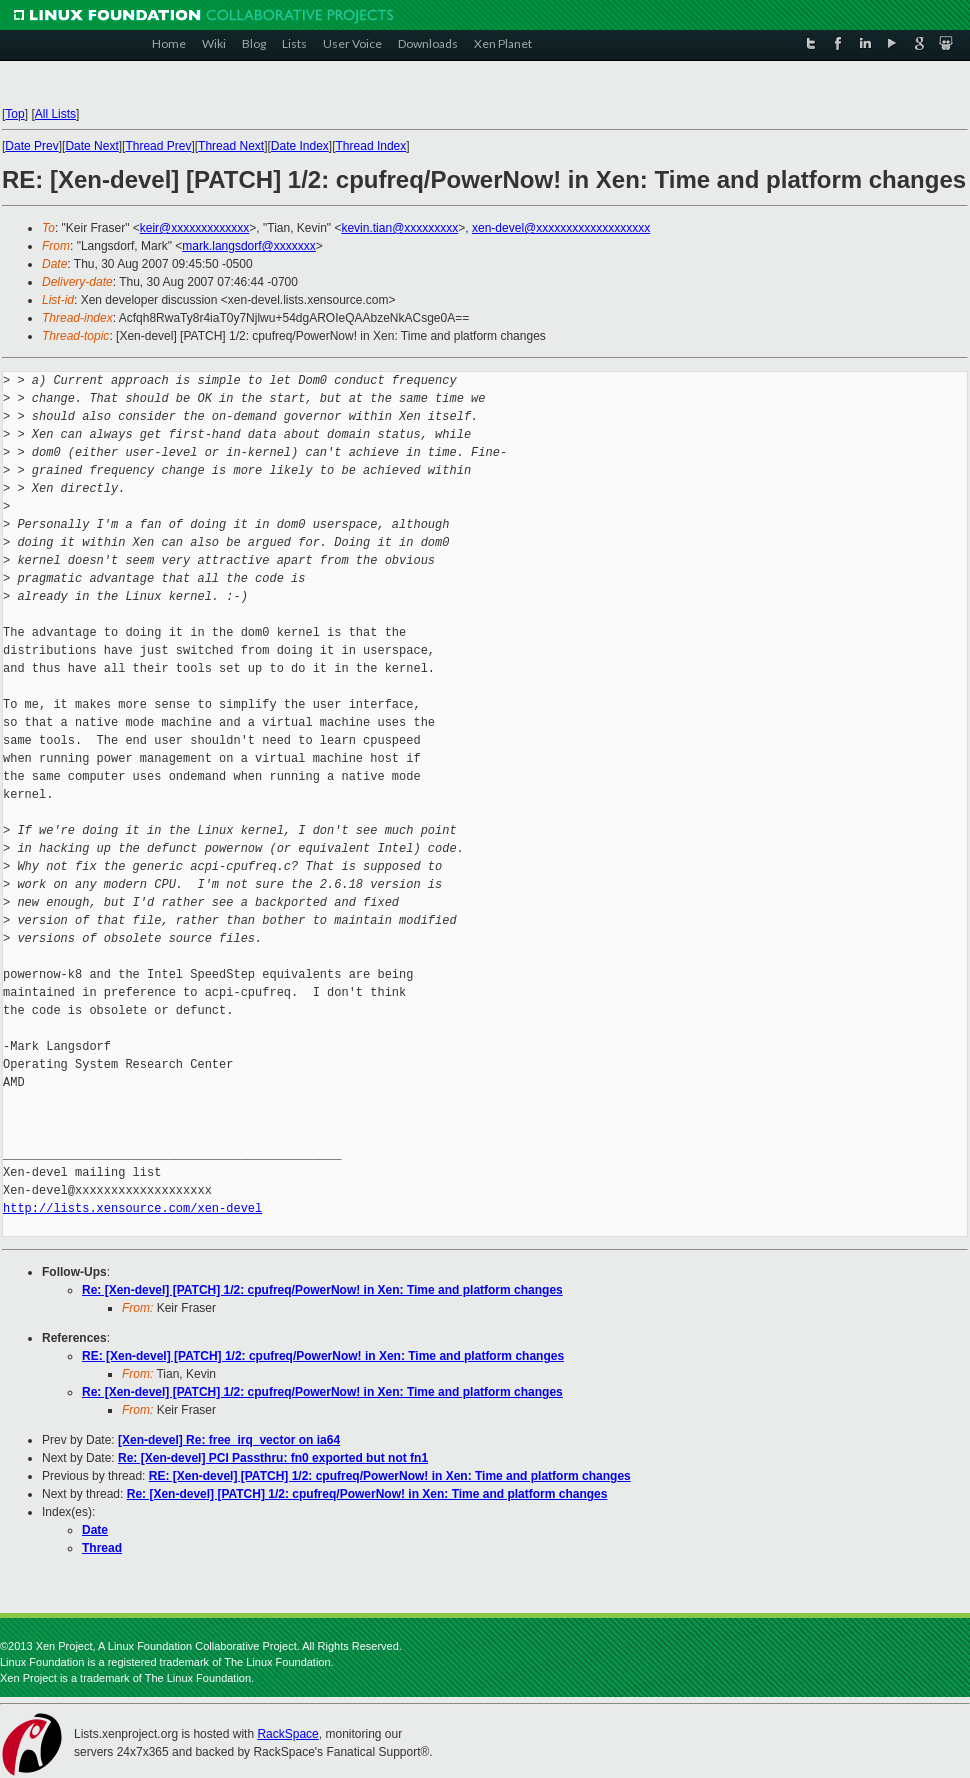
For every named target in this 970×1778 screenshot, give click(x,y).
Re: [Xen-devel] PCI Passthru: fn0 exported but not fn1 (273, 1458)
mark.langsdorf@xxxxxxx (249, 246)
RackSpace (287, 1734)
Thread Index (371, 146)
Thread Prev (158, 146)
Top (14, 114)
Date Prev (31, 146)
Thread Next (231, 146)
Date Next (91, 146)
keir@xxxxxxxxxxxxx (195, 228)
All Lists (55, 114)
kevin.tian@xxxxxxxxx (399, 228)
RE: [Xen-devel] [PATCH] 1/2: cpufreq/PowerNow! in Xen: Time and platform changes (323, 1356)
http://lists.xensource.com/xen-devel (132, 1208)
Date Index (300, 146)
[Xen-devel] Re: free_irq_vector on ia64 (229, 1440)
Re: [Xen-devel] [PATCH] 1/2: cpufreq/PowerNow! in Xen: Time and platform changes (322, 1290)
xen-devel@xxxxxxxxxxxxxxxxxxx (561, 228)
